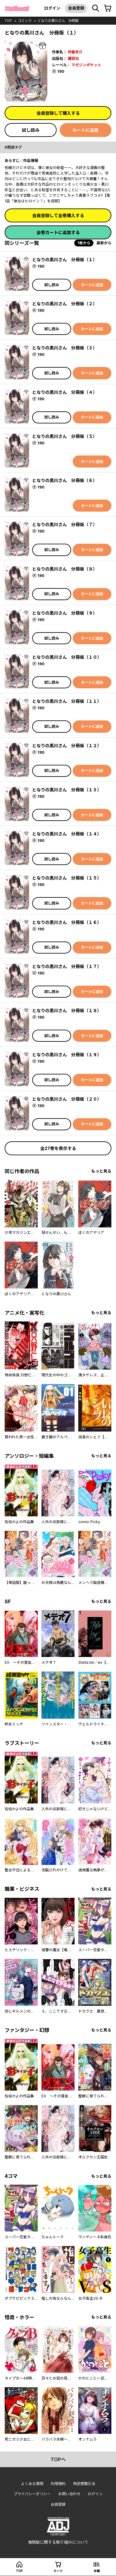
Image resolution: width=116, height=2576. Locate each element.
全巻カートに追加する (58, 232)
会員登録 (76, 8)
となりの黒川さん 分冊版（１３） (66, 789)
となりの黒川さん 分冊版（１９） (66, 1054)
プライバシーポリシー (32, 2494)
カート (58, 2571)
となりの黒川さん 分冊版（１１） (66, 701)
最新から (104, 243)
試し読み (30, 130)
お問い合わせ (69, 2494)
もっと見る (101, 1171)
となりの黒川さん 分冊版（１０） (66, 657)
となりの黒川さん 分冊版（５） (64, 436)
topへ (58, 2459)
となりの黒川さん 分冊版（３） (64, 347)
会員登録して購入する (58, 113)
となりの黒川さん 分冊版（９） (64, 613)
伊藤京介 (75, 52)
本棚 (97, 2571)
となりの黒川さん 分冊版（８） (64, 568)
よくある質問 (32, 2483)
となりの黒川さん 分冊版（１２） (66, 745)
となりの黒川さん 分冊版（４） (64, 392)
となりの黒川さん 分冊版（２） (64, 303)
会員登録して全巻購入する (58, 215)
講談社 (73, 58)
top (8, 21)
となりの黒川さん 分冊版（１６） (66, 922)
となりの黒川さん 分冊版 (58, 21)
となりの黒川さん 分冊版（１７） (66, 966)
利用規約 (58, 2483)
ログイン (52, 8)
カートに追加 (85, 130)
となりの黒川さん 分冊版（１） (64, 259)
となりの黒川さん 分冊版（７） (64, 524)
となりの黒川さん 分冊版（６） (64, 480)
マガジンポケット (86, 65)
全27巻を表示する (58, 1148)
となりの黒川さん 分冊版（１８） (66, 1010)
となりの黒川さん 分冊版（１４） (66, 833)
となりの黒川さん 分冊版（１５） (66, 877)
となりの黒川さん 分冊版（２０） (66, 1099)
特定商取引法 (84, 2483)
